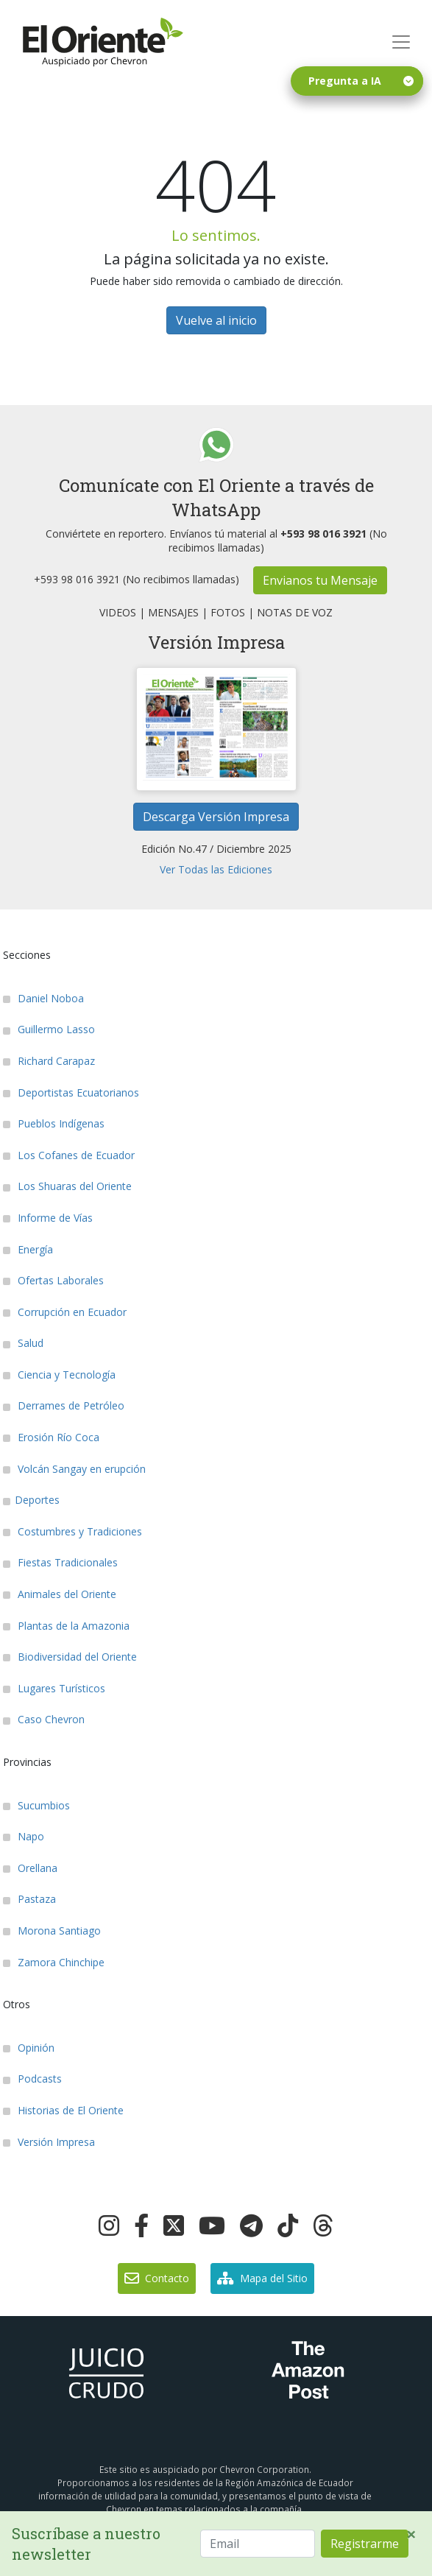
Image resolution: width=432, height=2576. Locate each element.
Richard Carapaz (49, 1061)
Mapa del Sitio (262, 2278)
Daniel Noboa (43, 998)
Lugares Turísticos (54, 1688)
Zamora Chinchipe (54, 1962)
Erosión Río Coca (51, 1437)
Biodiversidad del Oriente (70, 1657)
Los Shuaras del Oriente (67, 1186)
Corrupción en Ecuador (65, 1312)
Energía (28, 1249)
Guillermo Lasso (49, 1029)
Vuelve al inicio (216, 320)
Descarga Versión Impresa (216, 817)
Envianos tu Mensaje (320, 580)
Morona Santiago (52, 1931)
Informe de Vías (48, 1218)
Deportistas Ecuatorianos (71, 1092)
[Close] (411, 2534)
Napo (23, 1836)
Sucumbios (36, 1805)
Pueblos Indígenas (54, 1123)
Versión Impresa (49, 2142)
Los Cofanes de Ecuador (69, 1155)
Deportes (31, 1500)
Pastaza (29, 1899)
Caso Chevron (44, 1719)
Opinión (28, 2048)
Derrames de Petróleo (63, 1405)
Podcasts (32, 2079)
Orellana (30, 1868)
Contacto (156, 2278)
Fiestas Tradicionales (60, 1562)
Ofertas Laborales (53, 1280)
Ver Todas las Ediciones (216, 869)
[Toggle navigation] (401, 42)
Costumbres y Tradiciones (72, 1531)
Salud (23, 1343)
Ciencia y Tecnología (59, 1375)
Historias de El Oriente (63, 2110)
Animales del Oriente (59, 1594)
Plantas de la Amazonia (66, 1626)
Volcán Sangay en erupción (74, 1469)
